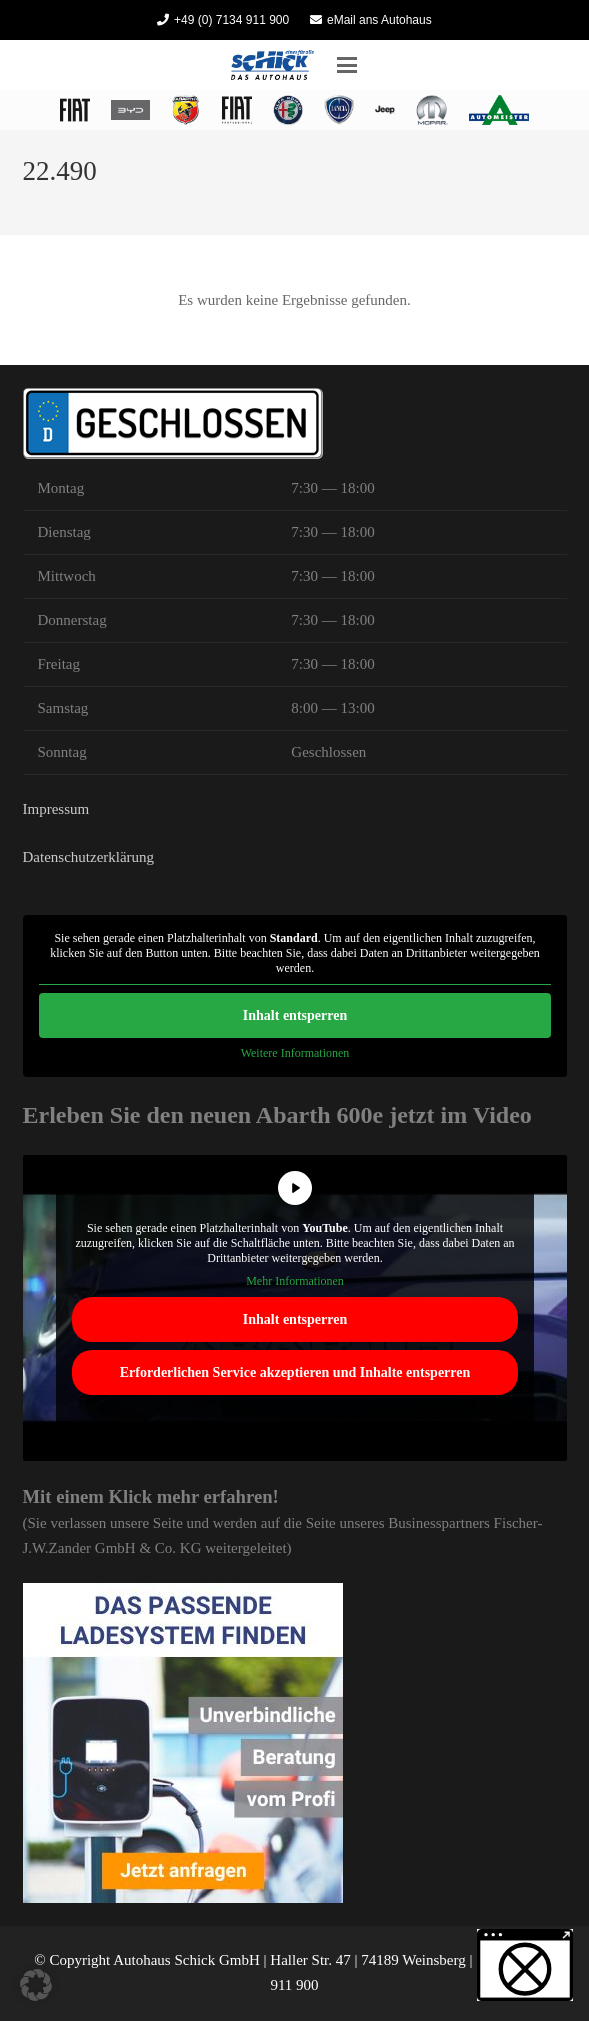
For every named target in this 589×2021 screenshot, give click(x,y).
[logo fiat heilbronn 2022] (75, 110)
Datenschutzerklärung (89, 857)
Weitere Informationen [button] (294, 1053)
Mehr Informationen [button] (295, 1281)
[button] (347, 65)
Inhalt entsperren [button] (294, 1015)
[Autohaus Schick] (272, 65)
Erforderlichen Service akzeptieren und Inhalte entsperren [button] (294, 1372)
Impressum (56, 809)
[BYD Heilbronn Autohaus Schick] (130, 110)
